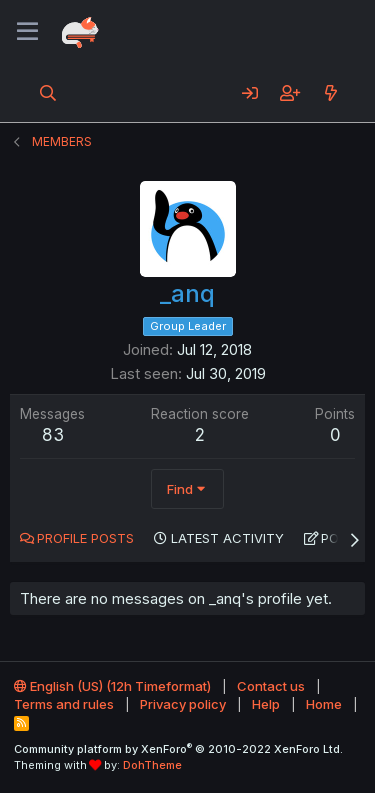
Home (324, 704)
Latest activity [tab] (227, 538)
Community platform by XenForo (178, 749)
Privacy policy (183, 704)
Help (266, 704)
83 (53, 435)
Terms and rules (64, 704)
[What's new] (330, 93)
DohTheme (152, 765)
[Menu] (27, 32)
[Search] (48, 93)
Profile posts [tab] (85, 538)
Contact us (271, 686)
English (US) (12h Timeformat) (112, 686)
